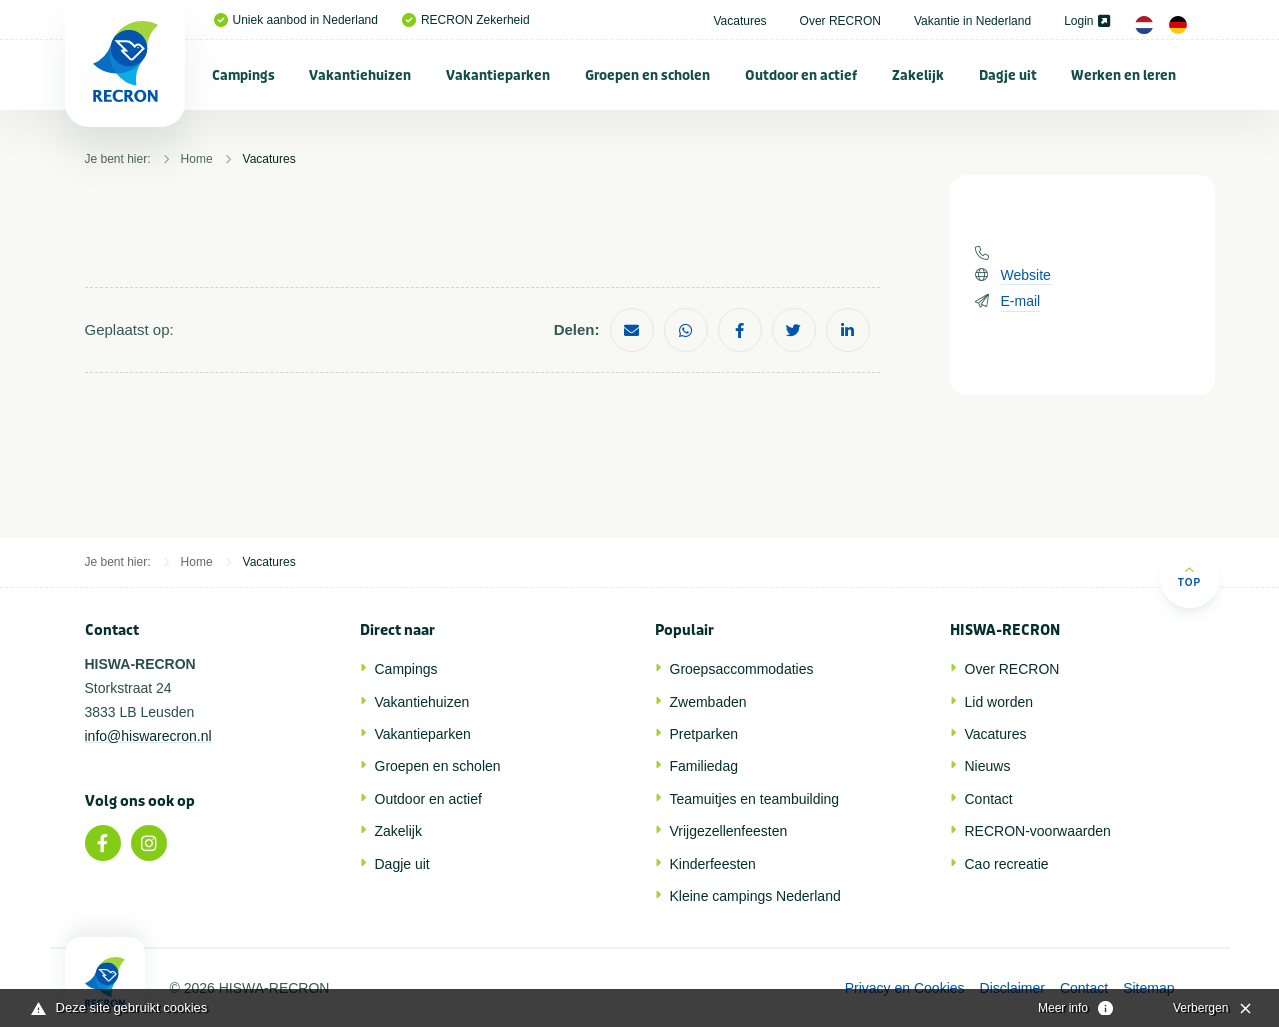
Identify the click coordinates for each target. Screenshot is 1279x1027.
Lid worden (999, 702)
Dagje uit (1008, 75)
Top (1189, 576)
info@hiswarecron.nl (148, 736)
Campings (243, 75)
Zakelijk (918, 75)
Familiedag (704, 766)
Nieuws (988, 766)
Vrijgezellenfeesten (729, 831)
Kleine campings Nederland (755, 896)
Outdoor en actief (801, 75)
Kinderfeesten (713, 864)
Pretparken (704, 734)
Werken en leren (1123, 75)
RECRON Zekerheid (466, 20)
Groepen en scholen (647, 75)
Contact (989, 799)
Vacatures (739, 21)
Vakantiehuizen (360, 75)
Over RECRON (840, 21)
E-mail (1021, 301)
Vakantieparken (498, 75)
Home (197, 159)
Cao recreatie (1007, 864)
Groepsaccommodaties (742, 669)
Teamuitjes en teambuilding (755, 799)
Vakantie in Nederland (972, 21)
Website (1026, 275)
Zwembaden (708, 702)
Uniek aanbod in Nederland (296, 20)
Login (1086, 21)
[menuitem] (244, 75)
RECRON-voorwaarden (1038, 831)
